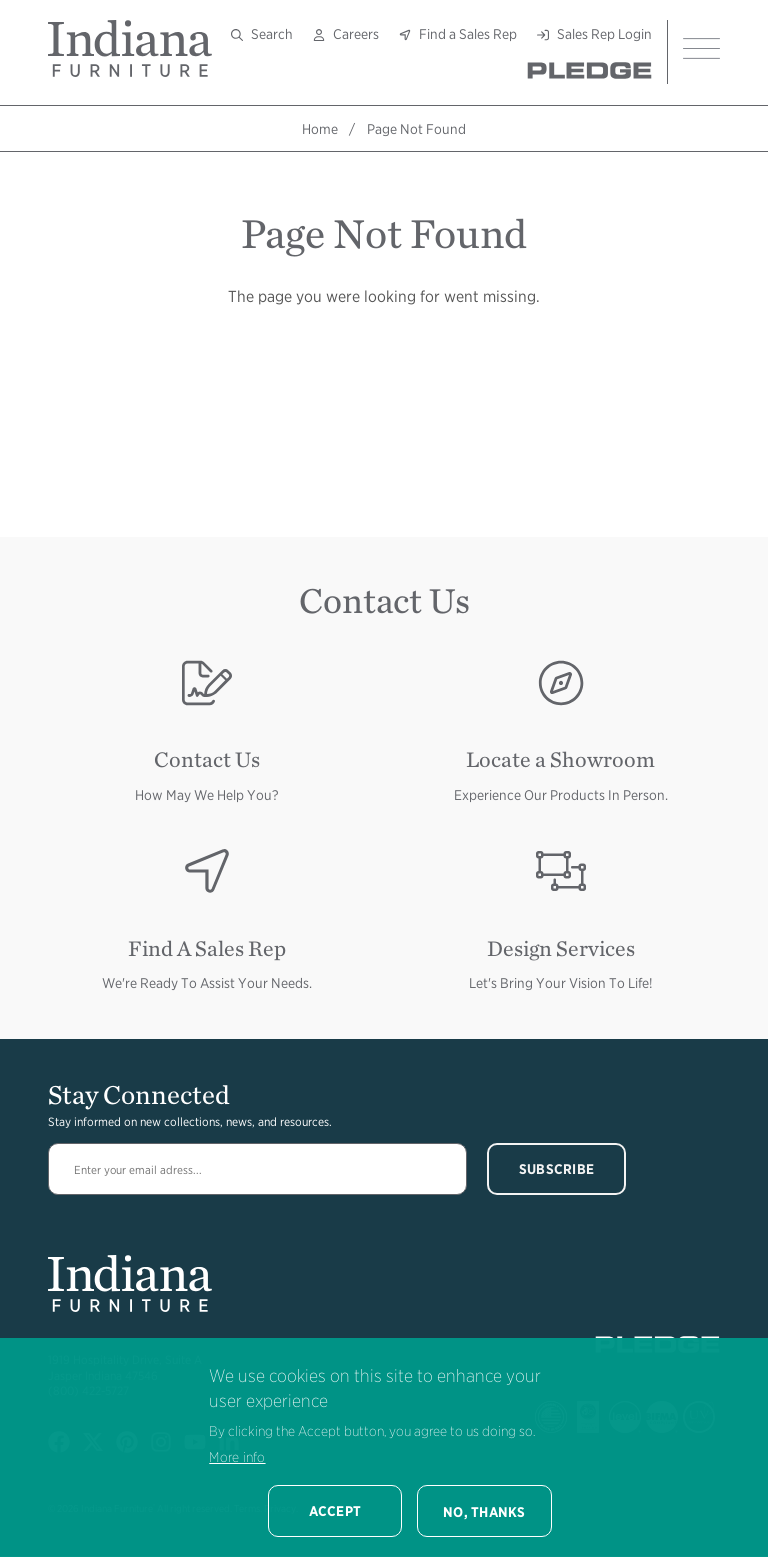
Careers (356, 34)
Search (272, 34)
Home (320, 129)
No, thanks (484, 1512)
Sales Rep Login (604, 34)
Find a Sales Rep (468, 34)
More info (237, 1457)
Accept (335, 1511)
